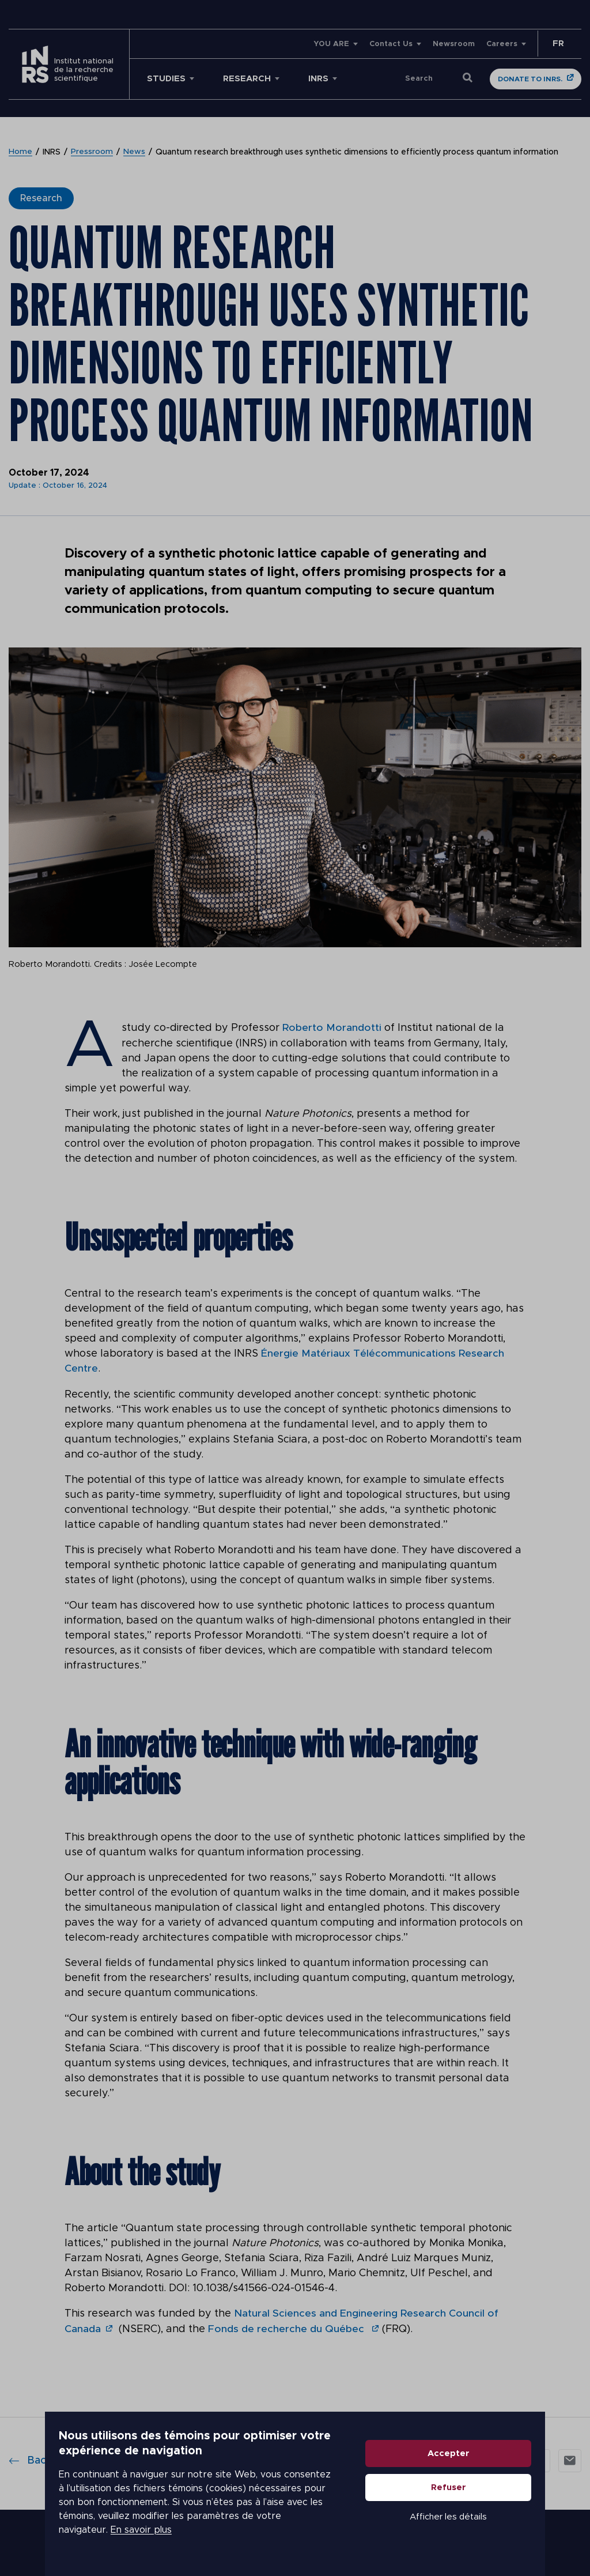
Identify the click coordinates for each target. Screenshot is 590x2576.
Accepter (493, 2467)
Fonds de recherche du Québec (287, 2328)
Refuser (493, 2501)
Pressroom (92, 152)
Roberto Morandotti (332, 1028)
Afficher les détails (493, 2530)
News (134, 152)
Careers (501, 44)
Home (20, 152)
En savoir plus (96, 2536)
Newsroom (454, 44)
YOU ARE (331, 44)
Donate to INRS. (530, 79)
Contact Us (391, 44)
